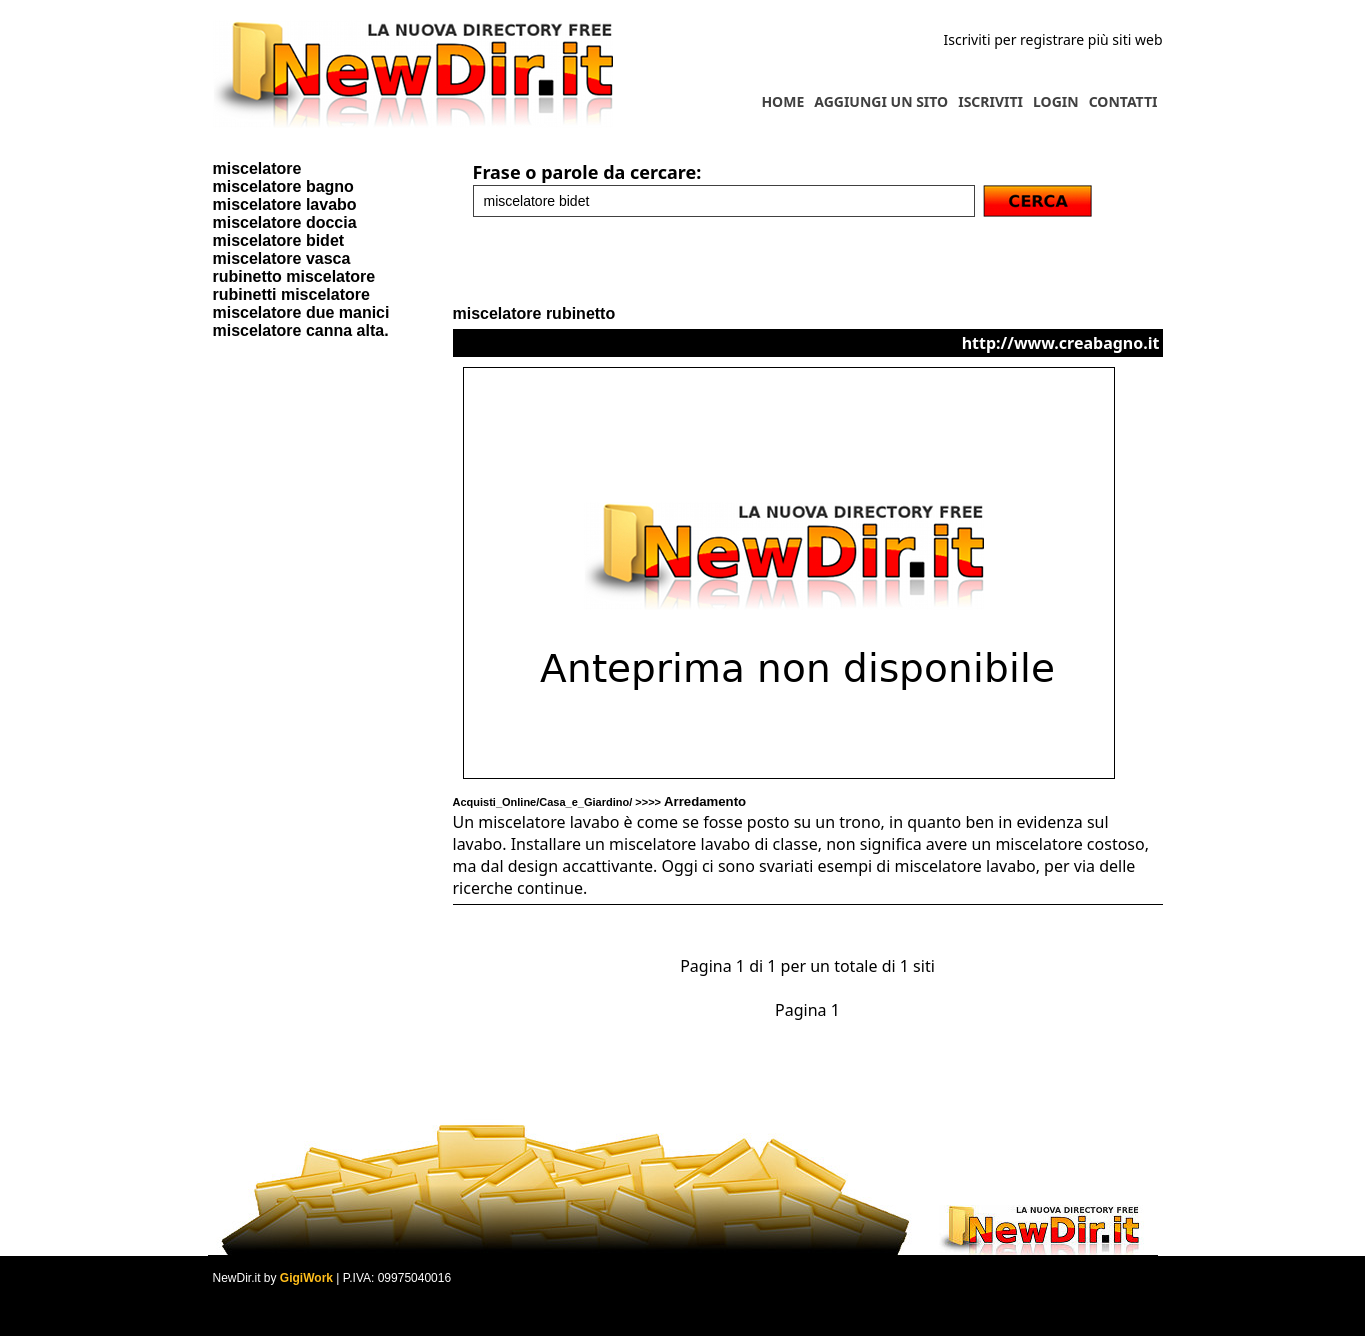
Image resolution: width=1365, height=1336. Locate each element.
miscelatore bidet (279, 240)
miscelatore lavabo (285, 204)
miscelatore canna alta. (301, 330)
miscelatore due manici (301, 312)
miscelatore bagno (283, 186)
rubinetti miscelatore (291, 294)
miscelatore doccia (285, 222)
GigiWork (306, 1278)
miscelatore (257, 168)
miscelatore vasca (282, 258)
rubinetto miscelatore (294, 276)
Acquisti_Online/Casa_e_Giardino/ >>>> (600, 802)
